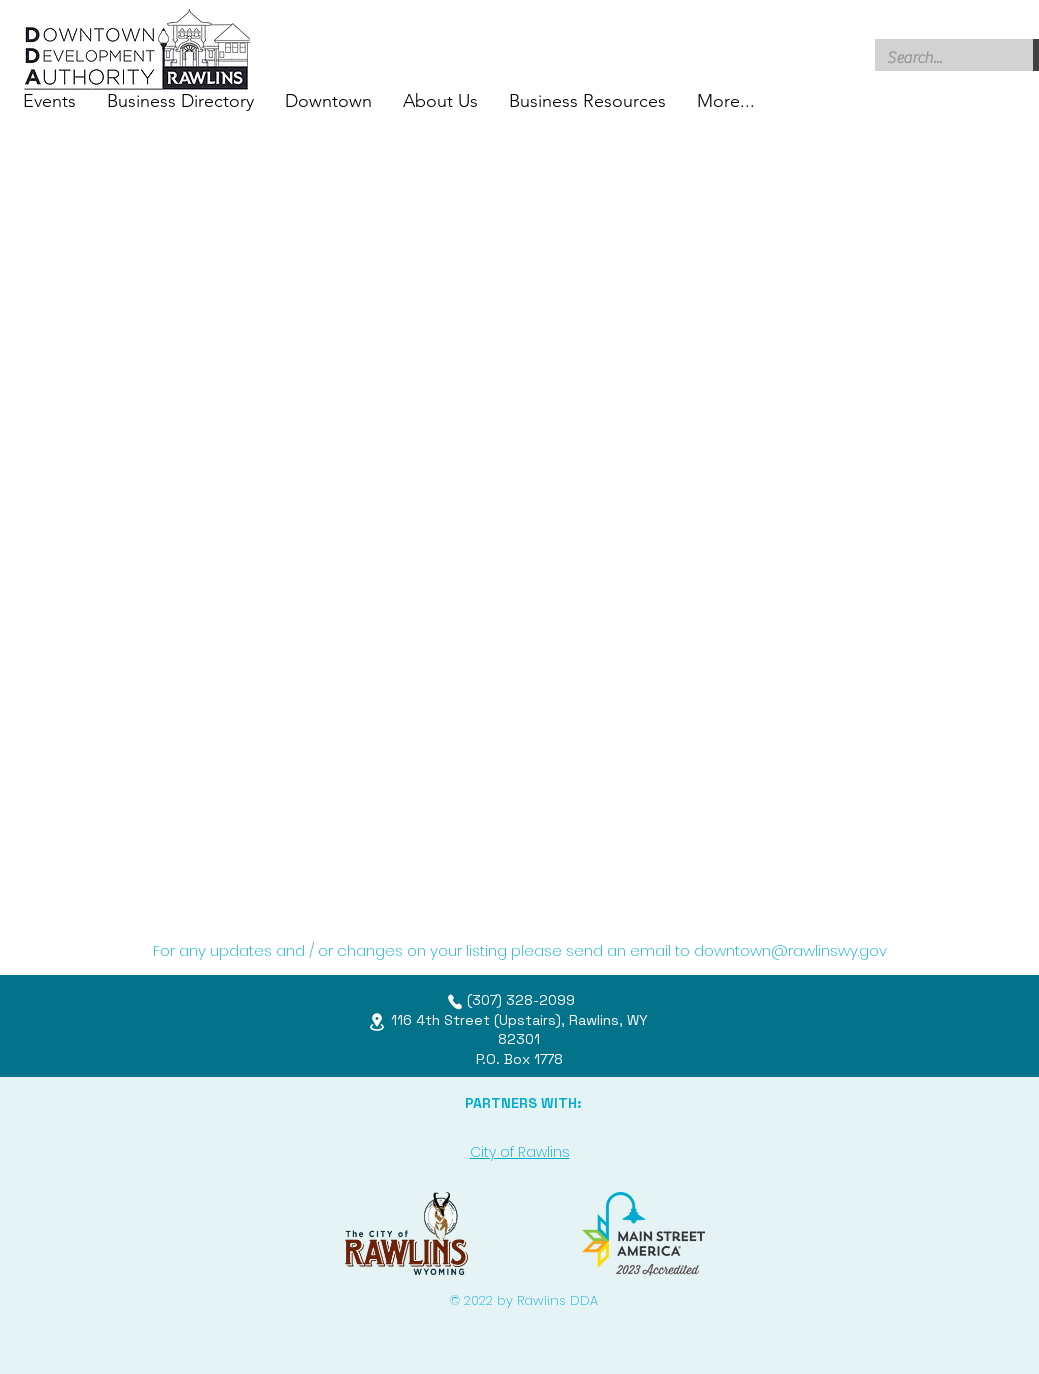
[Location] (377, 1021)
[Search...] (939, 58)
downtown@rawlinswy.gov (790, 950)
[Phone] (455, 1002)
